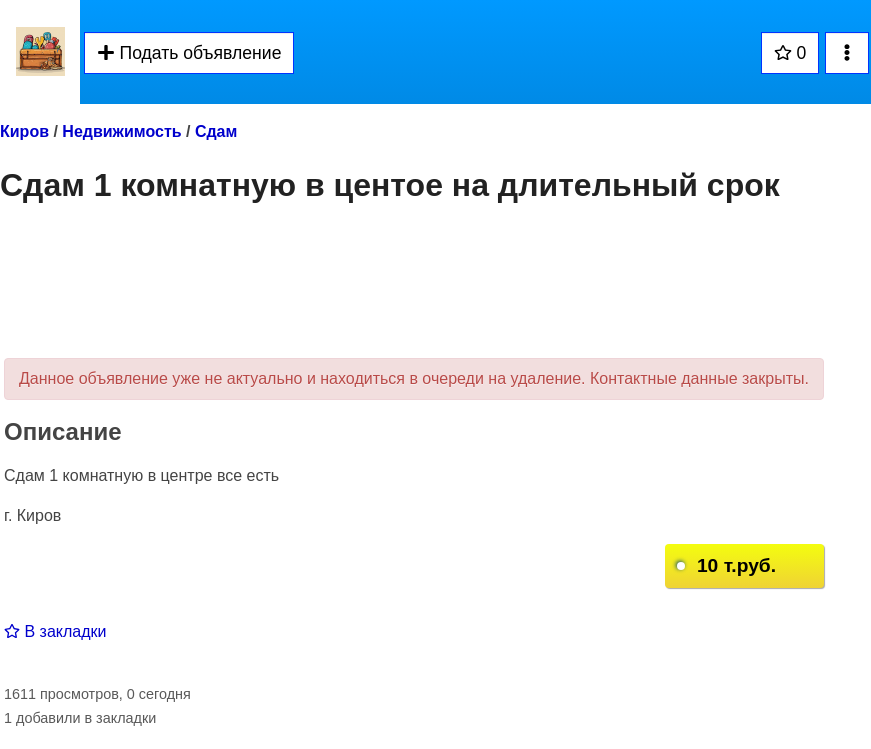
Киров (24, 131)
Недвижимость (121, 131)
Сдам (216, 131)
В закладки (55, 631)
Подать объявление (189, 53)
